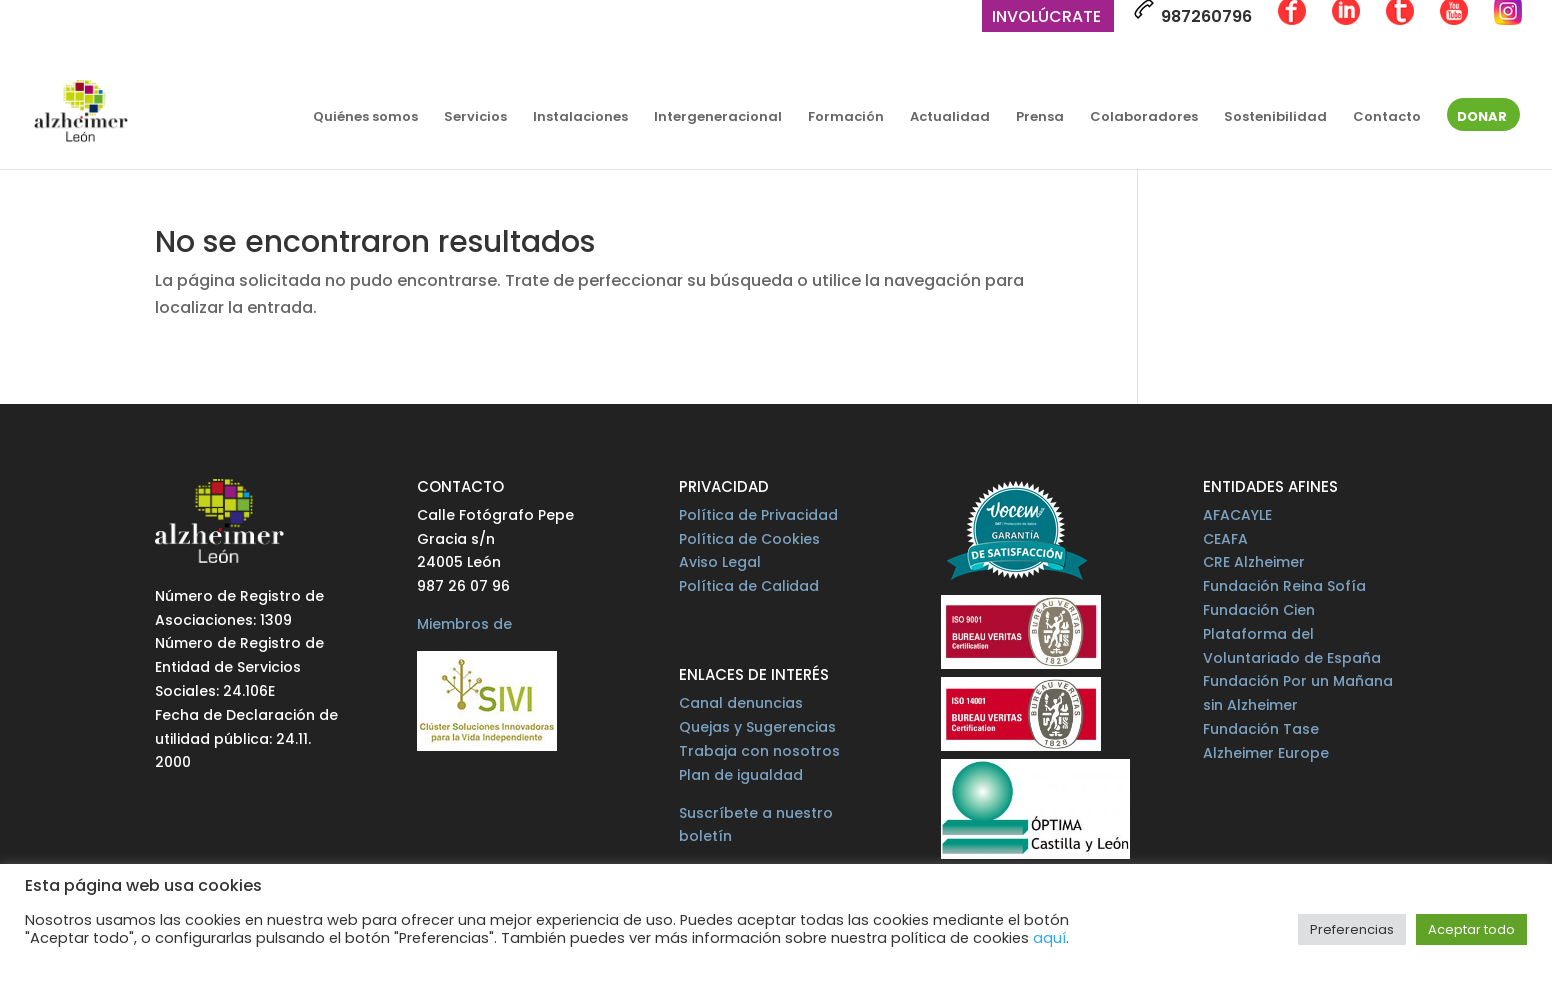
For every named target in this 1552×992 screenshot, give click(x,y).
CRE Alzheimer (1254, 562)
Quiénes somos (365, 118)
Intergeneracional (718, 118)
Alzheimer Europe (1266, 753)
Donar (1482, 118)
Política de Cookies (749, 539)
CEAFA (1225, 539)
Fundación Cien (1259, 610)
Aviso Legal (720, 562)
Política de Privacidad (758, 515)
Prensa (1040, 118)
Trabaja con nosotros (759, 751)
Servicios (475, 118)
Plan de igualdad (741, 775)
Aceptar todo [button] (1471, 929)
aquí (1049, 938)
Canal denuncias (741, 703)
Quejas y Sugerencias (757, 727)
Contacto (1387, 118)
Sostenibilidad (1275, 118)
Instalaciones (580, 118)
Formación (846, 118)
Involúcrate (1046, 18)
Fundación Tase (1261, 729)
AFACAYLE (1237, 515)
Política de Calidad (749, 586)
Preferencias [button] (1352, 929)
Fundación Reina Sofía (1284, 586)
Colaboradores (1144, 118)
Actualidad (950, 118)
